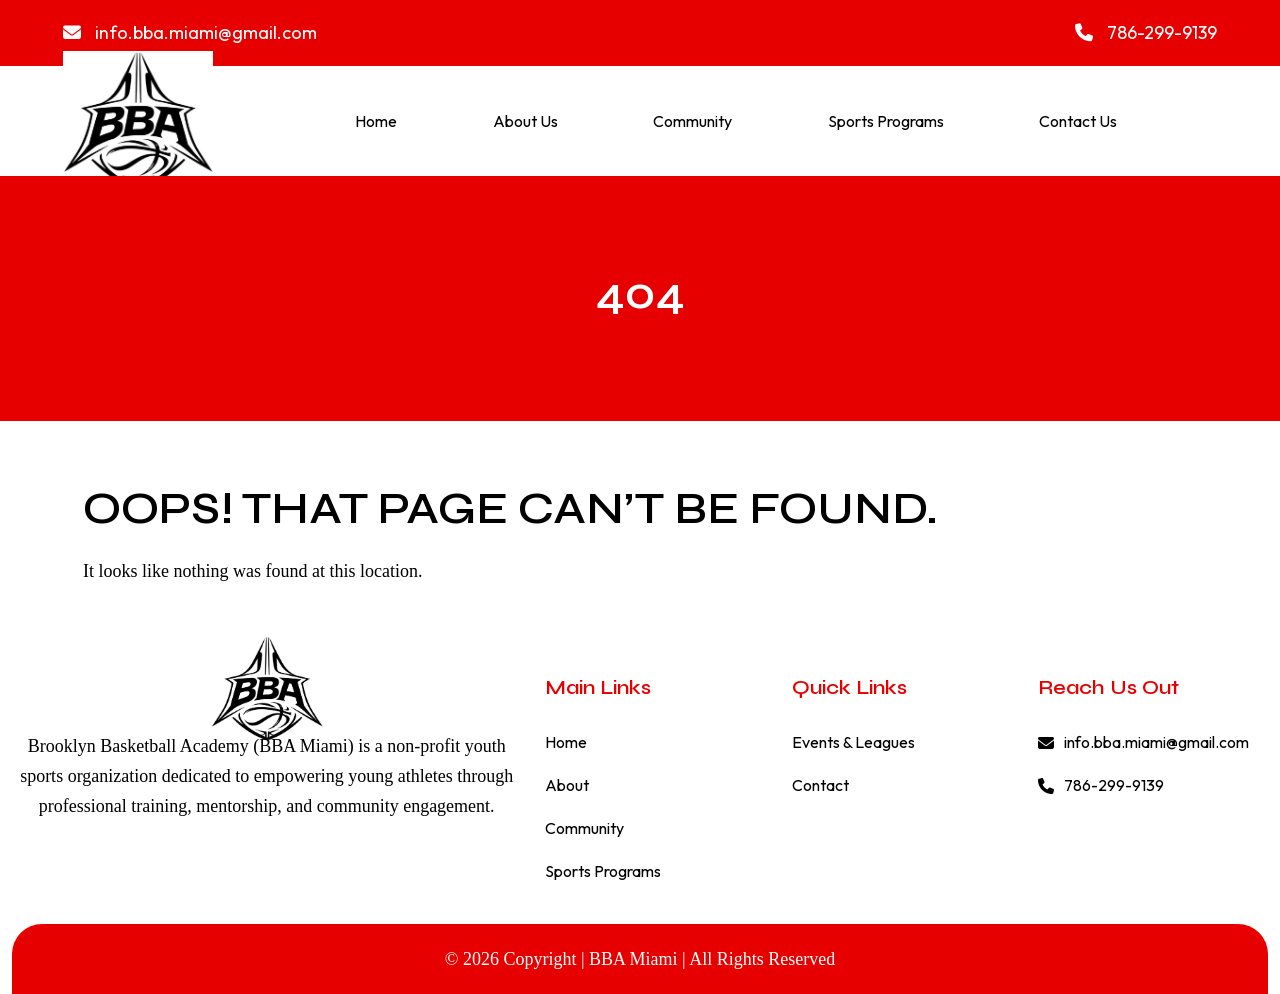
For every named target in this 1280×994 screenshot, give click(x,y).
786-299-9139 (1146, 32)
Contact (820, 785)
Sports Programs (886, 121)
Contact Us (1078, 121)
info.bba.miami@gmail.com (190, 32)
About (567, 785)
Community (692, 121)
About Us (525, 121)
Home (376, 121)
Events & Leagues (853, 742)
